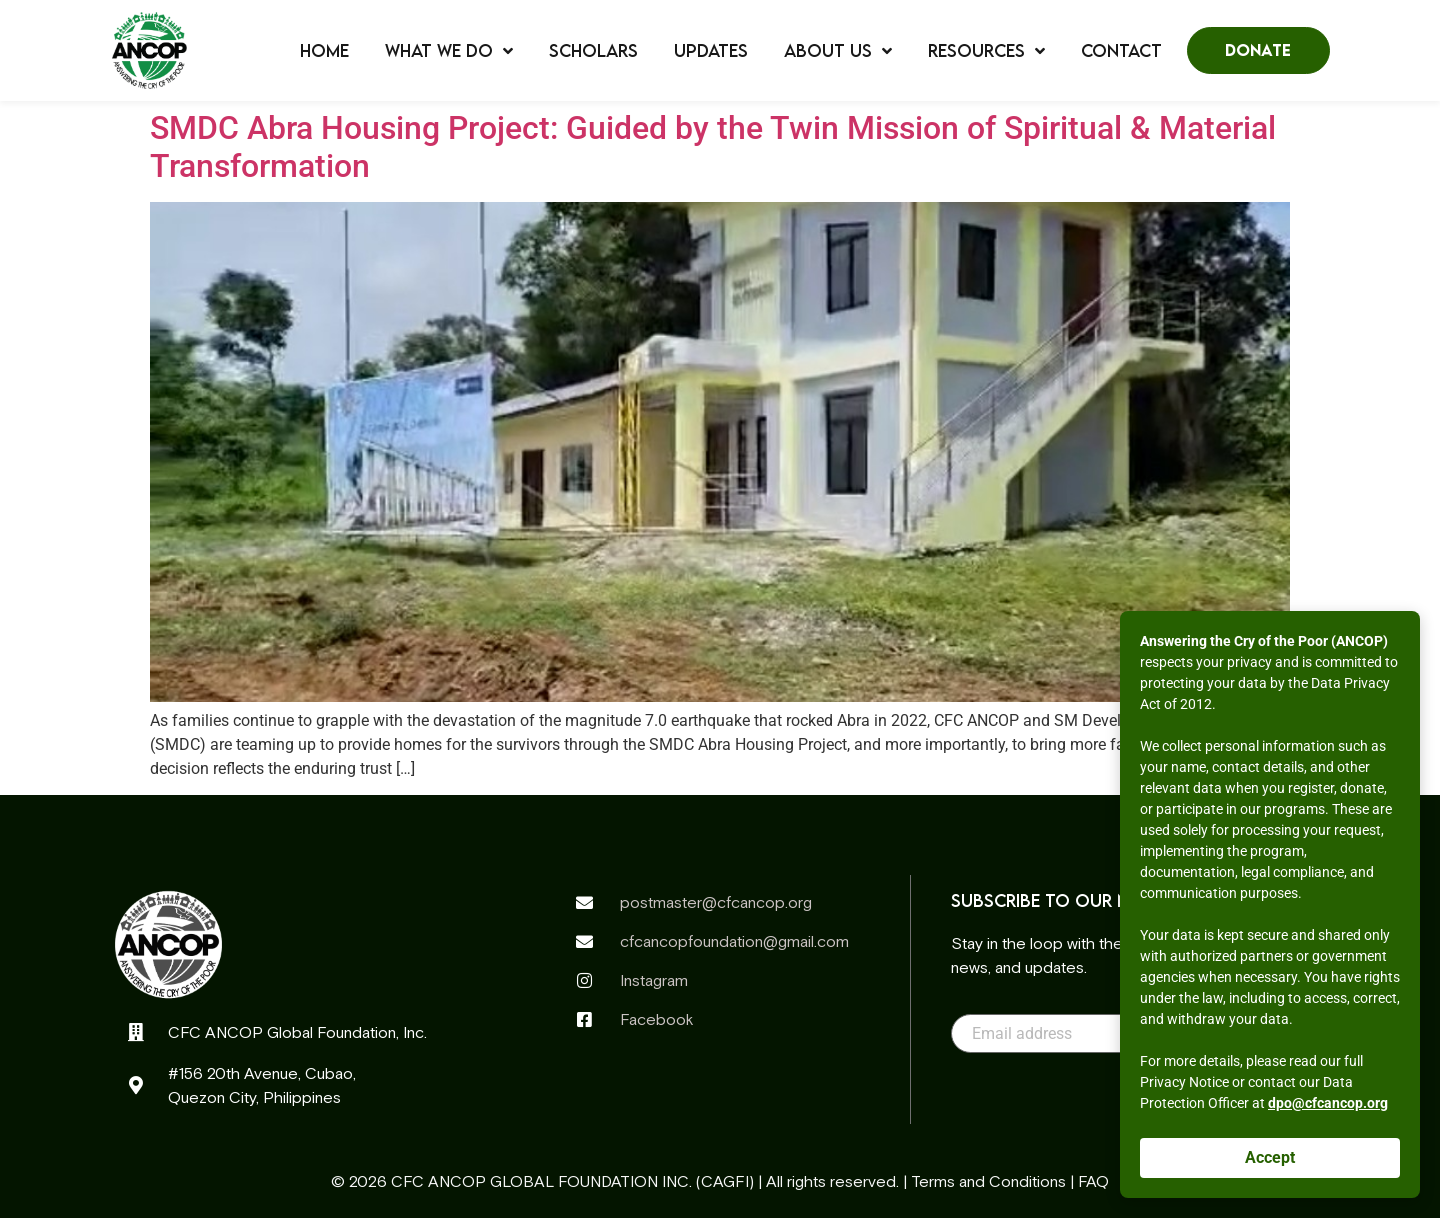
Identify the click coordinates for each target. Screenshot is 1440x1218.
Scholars (593, 51)
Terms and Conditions (988, 1181)
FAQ (1093, 1181)
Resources (986, 51)
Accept (1270, 1157)
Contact (1121, 51)
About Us (838, 51)
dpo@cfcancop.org (1328, 1103)
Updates (711, 51)
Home (324, 51)
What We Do (449, 51)
